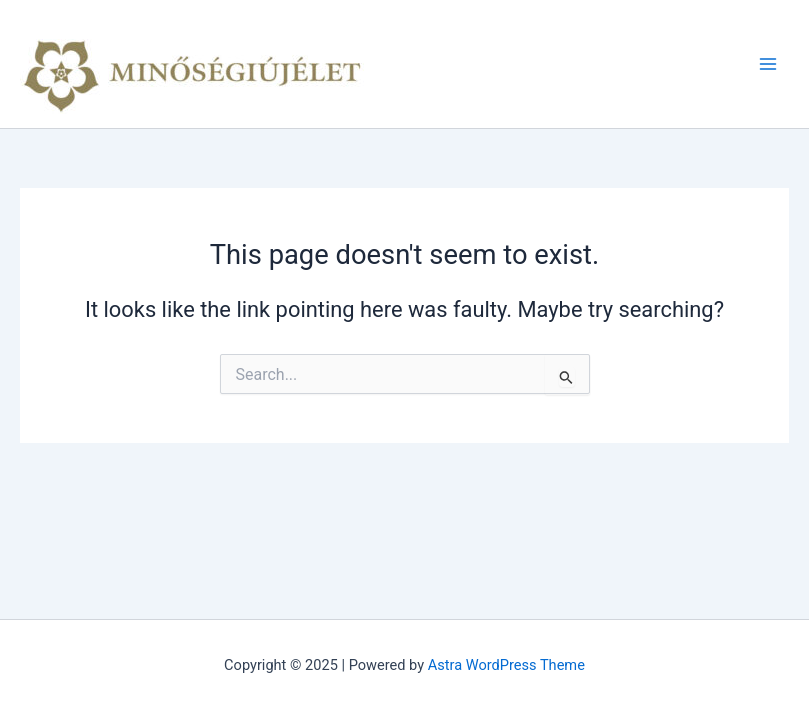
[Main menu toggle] (768, 64)
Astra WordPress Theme (506, 665)
